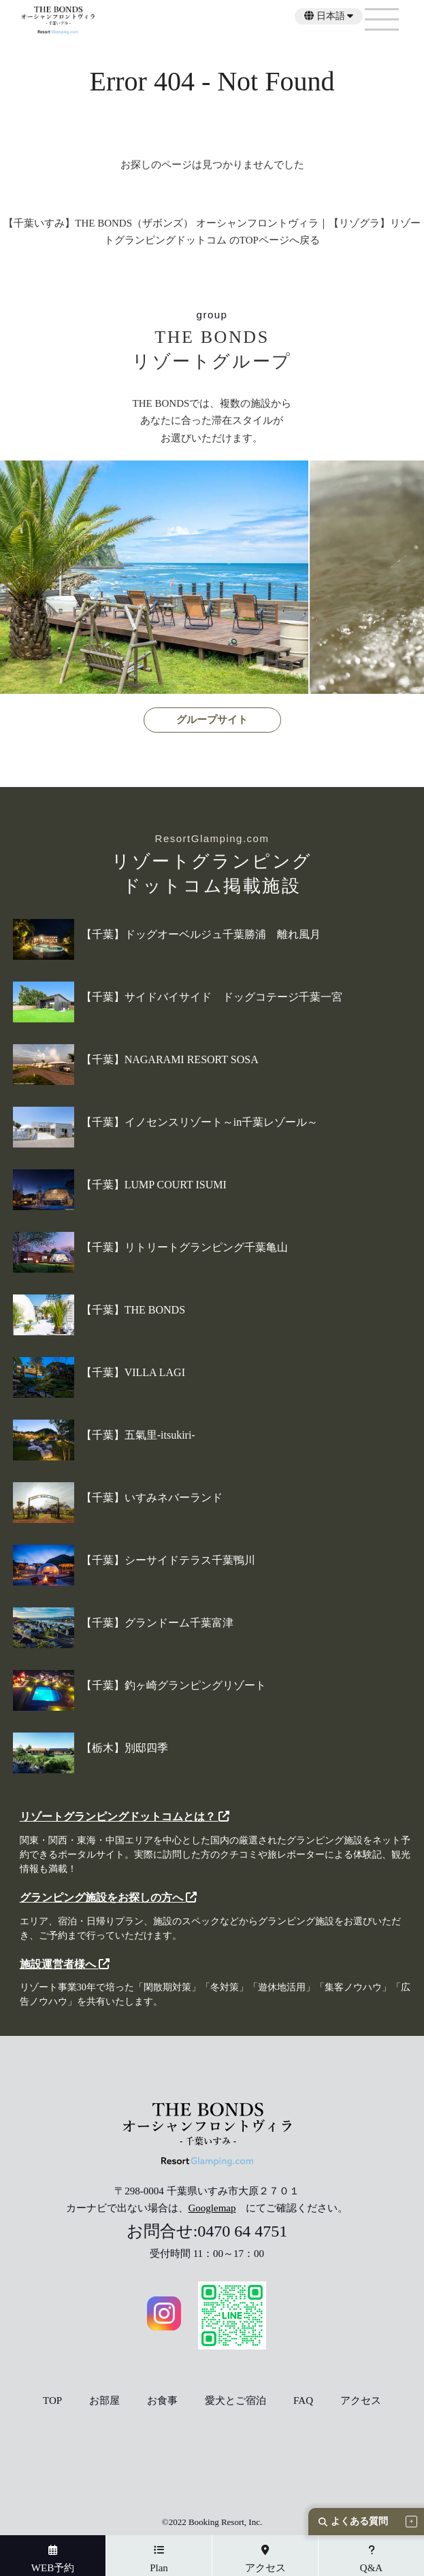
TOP (52, 2401)
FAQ (303, 2401)
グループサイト (212, 719)
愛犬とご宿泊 (235, 2401)
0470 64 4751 (242, 2231)
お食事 (162, 2401)
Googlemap (212, 2208)
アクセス (360, 2401)
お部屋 (104, 2401)
